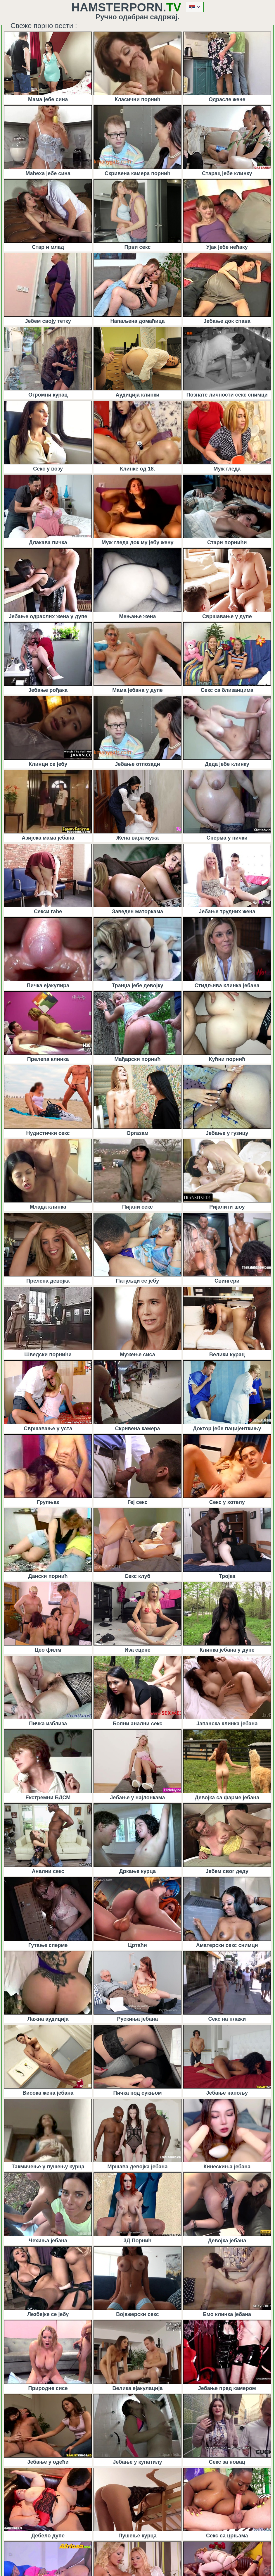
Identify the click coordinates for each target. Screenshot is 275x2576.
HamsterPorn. (126, 7)
